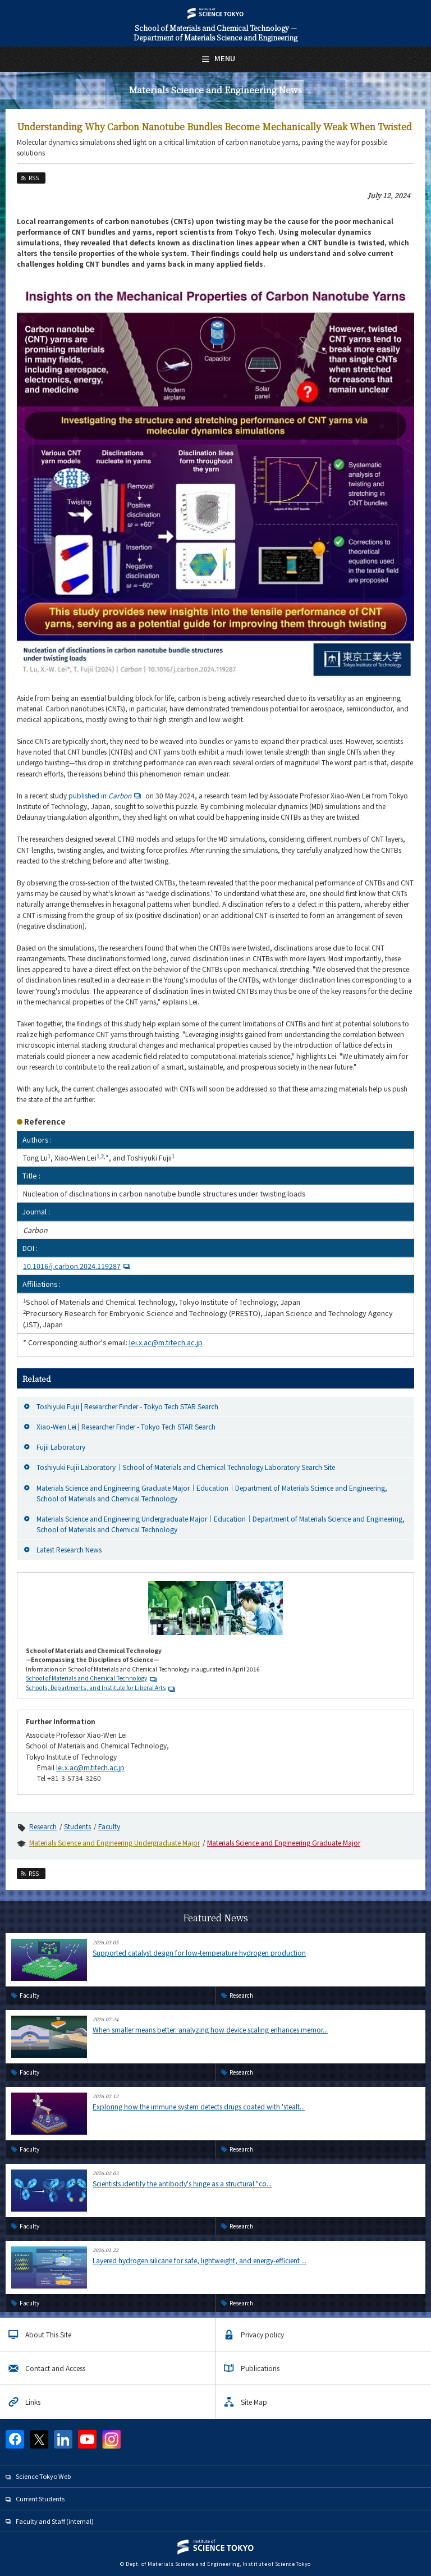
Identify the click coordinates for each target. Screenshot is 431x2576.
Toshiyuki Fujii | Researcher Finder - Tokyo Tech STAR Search (127, 1406)
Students (77, 1826)
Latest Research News (69, 1549)
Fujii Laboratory (60, 1446)
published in (106, 795)
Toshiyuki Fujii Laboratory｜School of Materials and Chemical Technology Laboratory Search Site (185, 1467)
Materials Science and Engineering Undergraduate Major (114, 1842)
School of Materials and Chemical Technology (86, 1678)
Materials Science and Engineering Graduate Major (283, 1842)
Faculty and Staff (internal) (55, 2520)
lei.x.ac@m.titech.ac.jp (166, 1342)
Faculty (109, 1826)
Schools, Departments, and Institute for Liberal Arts (96, 1687)
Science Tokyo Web (43, 2476)
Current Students (40, 2498)
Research (43, 1826)
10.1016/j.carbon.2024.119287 (78, 1265)
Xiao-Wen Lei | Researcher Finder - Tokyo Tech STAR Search (126, 1426)
